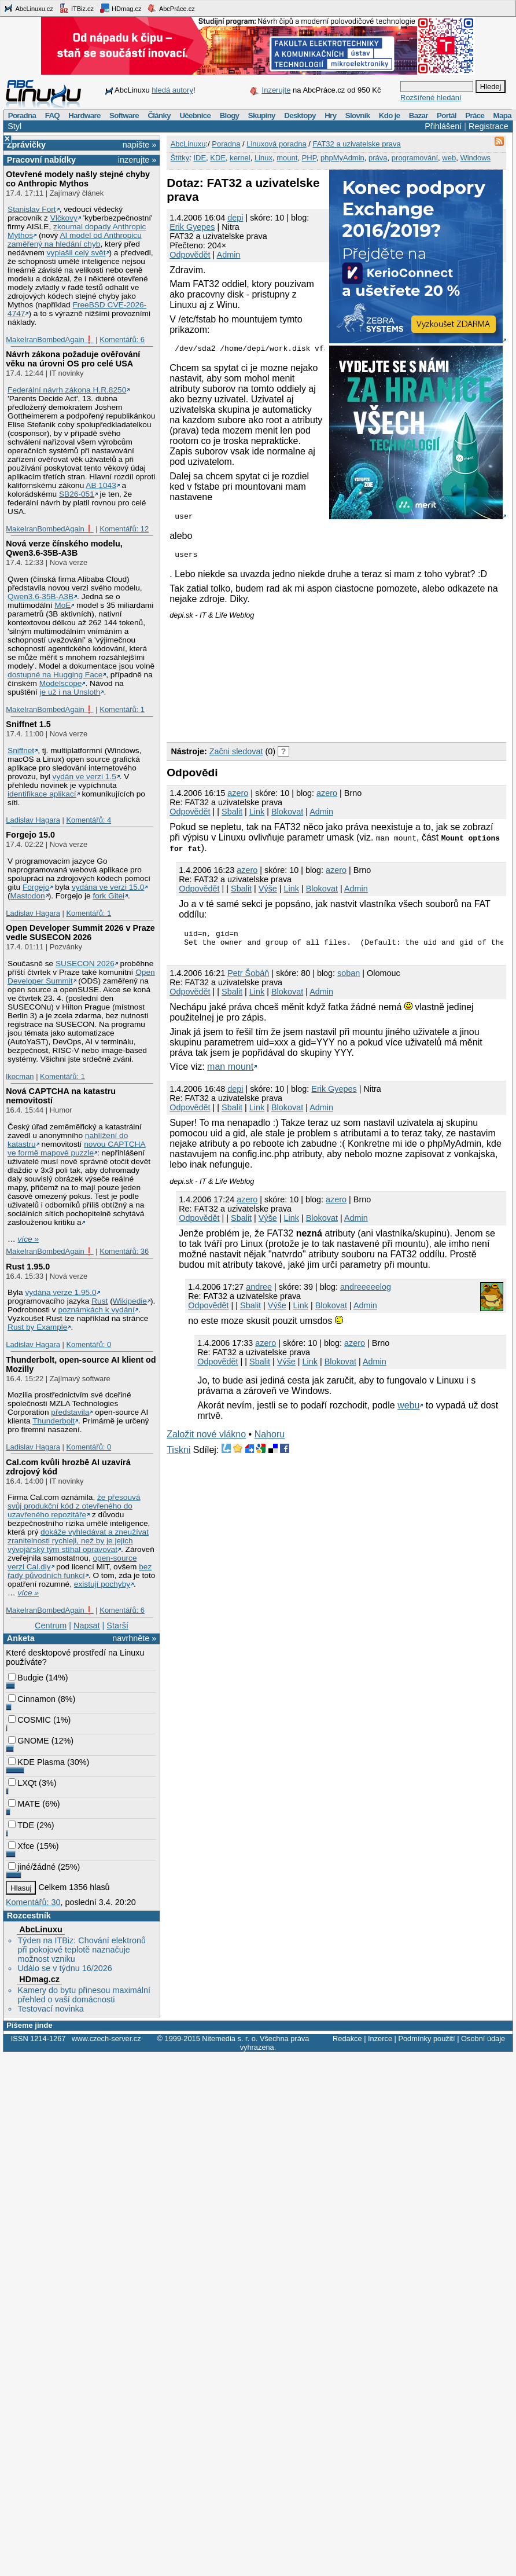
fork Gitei (108, 895)
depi (235, 217)
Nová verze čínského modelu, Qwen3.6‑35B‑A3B (64, 548)
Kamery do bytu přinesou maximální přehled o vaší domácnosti (83, 1995)
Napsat (86, 1625)
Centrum (51, 1625)
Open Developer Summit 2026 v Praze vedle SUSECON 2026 (80, 932)
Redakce (347, 2038)
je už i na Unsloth (70, 692)
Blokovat (287, 816)
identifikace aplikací (42, 794)
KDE (218, 157)
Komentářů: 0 (88, 1344)
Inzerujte (276, 90)
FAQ (52, 115)
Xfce (21, 1846)
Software (124, 115)
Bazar (418, 115)
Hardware (84, 115)
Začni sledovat (236, 756)
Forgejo (36, 887)
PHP (309, 157)
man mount (230, 1075)
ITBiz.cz (76, 8)
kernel (240, 157)
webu (408, 1414)
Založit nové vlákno (206, 1443)
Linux (263, 157)
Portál (446, 115)
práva (378, 157)
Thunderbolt (53, 1421)
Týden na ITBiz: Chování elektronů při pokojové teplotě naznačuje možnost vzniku (81, 1950)
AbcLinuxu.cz (28, 8)
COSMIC (29, 1719)
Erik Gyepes (192, 227)
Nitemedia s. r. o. (229, 2038)
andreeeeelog (365, 1295)
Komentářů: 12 (124, 528)
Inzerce (380, 2038)
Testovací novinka (50, 2008)
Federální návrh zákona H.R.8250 (67, 390)
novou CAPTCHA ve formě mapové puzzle (77, 1148)
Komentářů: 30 (33, 1902)
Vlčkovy (64, 218)
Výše (268, 893)
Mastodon (27, 895)
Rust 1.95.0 (28, 1266)
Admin (229, 254)
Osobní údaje (483, 2038)
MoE (62, 605)
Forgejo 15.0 (30, 834)
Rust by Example (37, 1327)
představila (70, 1412)
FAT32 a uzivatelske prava (356, 144)
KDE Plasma (36, 1762)
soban (348, 981)
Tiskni (178, 1458)
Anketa (21, 1638)
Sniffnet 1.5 (28, 724)
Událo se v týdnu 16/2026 (64, 1968)
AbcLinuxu (40, 1929)
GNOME (28, 1740)
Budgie (25, 1677)
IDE (199, 157)
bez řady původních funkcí (80, 1571)
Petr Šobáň (248, 981)
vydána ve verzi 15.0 (108, 887)
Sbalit (232, 816)
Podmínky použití (426, 2038)
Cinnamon (32, 1699)
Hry (330, 115)
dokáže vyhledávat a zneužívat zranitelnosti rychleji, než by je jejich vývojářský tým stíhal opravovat (78, 1541)
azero (237, 798)
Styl (14, 126)
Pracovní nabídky (41, 159)
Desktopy (300, 115)
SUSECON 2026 (85, 963)
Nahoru (270, 1443)
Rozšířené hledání (431, 97)
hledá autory (172, 90)
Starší (117, 1625)
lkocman (20, 1076)
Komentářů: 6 (122, 339)
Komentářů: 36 (124, 1251)
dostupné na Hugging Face (55, 674)
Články (159, 115)
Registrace (488, 126)
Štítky (180, 157)
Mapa (502, 115)
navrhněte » (134, 1638)
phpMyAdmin (342, 157)
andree (259, 1295)
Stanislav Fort (32, 209)
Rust (99, 1301)
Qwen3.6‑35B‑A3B (40, 596)
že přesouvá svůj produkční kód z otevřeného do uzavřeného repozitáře (74, 1506)
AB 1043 (101, 485)
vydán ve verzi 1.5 (84, 776)
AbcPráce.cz (170, 8)
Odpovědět (189, 254)
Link (256, 816)
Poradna (22, 115)
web (449, 157)
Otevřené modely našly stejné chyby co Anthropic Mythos (78, 179)
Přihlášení (443, 126)
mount (287, 157)
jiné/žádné (32, 1867)
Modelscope (60, 683)
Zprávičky (26, 144)
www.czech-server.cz (106, 2038)
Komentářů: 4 (88, 820)
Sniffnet (21, 750)
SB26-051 (76, 494)
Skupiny (261, 115)
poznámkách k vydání (96, 1309)
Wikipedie (130, 1301)
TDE (21, 1825)
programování (415, 157)
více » (28, 1239)
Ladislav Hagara (33, 820)
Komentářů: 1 (122, 709)
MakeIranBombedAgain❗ (49, 339)
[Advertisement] (233, 682)
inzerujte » (137, 159)
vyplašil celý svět (76, 252)
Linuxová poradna (276, 144)
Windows (475, 157)
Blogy (229, 115)
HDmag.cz (120, 8)
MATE (24, 1803)
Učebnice (195, 115)
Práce (474, 115)
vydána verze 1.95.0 (60, 1292)
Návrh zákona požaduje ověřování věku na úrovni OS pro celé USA (73, 359)
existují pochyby (102, 1584)
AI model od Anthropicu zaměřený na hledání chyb (75, 239)
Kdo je (389, 115)
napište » (139, 144)
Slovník (357, 115)
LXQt (22, 1783)
